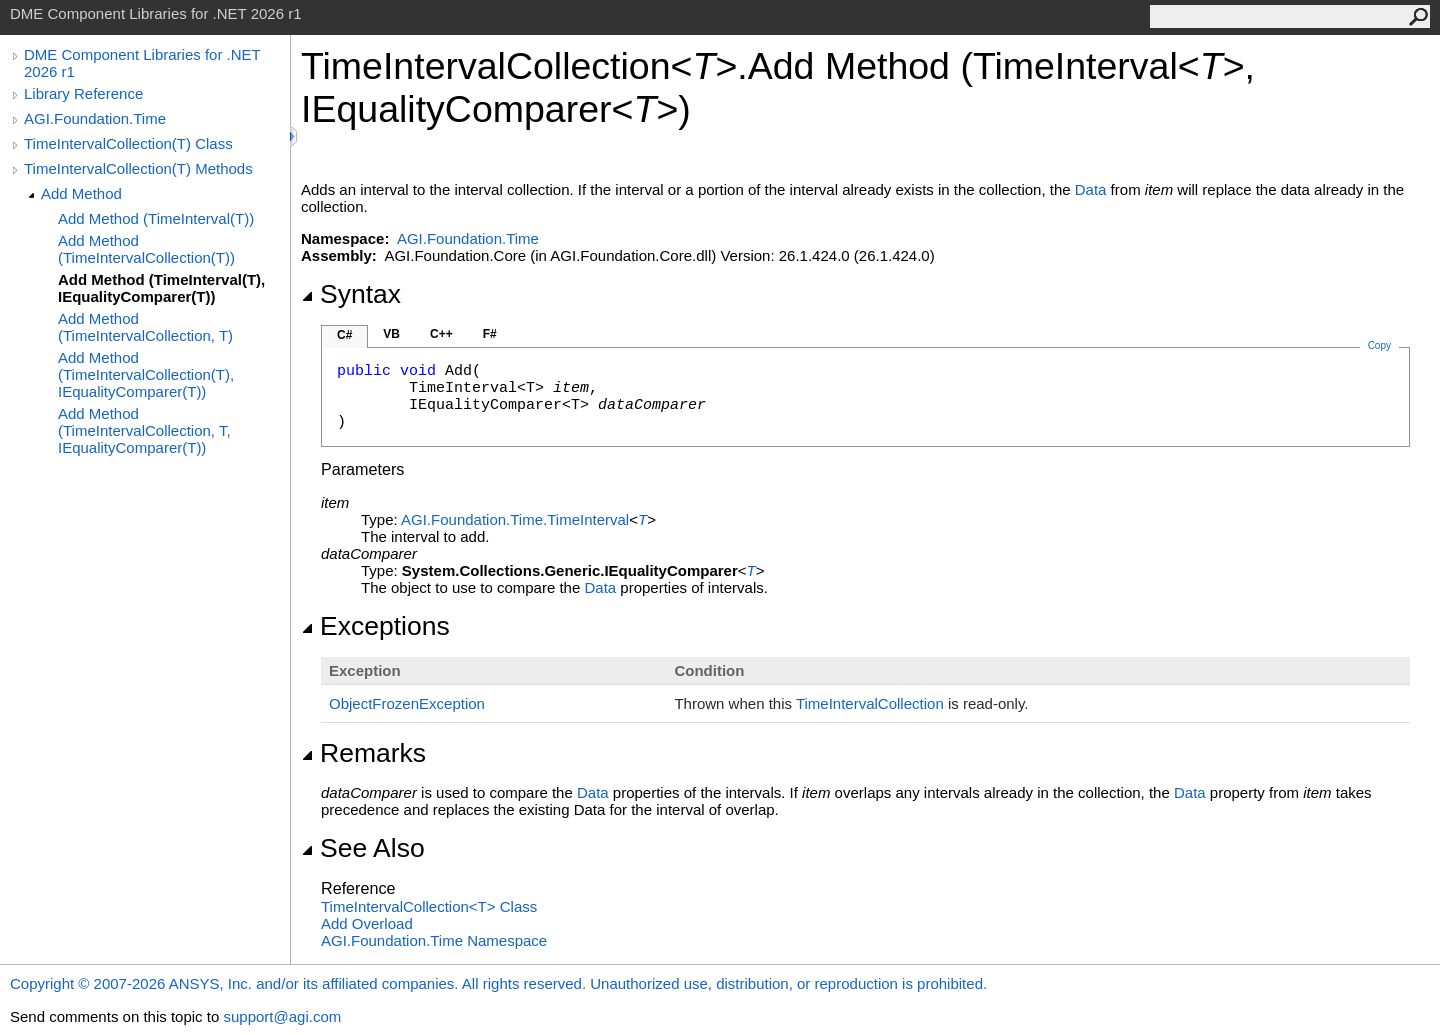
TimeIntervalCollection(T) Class (128, 143)
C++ (441, 334)
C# (344, 335)
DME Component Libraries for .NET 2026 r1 (142, 63)
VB (391, 334)
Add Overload (367, 923)
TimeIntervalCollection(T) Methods (138, 168)
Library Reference (83, 93)
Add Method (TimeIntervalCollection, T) (145, 327)
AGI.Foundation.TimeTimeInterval (515, 519)
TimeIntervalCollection (870, 703)
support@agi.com (282, 1016)
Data (1091, 189)
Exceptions (375, 626)
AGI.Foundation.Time (95, 118)
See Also (363, 848)
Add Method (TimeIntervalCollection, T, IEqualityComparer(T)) (144, 430)
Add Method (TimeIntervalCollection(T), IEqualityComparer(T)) (146, 374)
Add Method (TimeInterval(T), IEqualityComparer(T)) (161, 288)
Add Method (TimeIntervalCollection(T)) (146, 249)
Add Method (81, 193)
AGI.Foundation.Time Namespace (434, 940)
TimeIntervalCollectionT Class (429, 906)
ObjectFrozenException (407, 703)
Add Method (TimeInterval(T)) (156, 218)
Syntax (351, 294)
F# (490, 334)
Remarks (363, 753)
